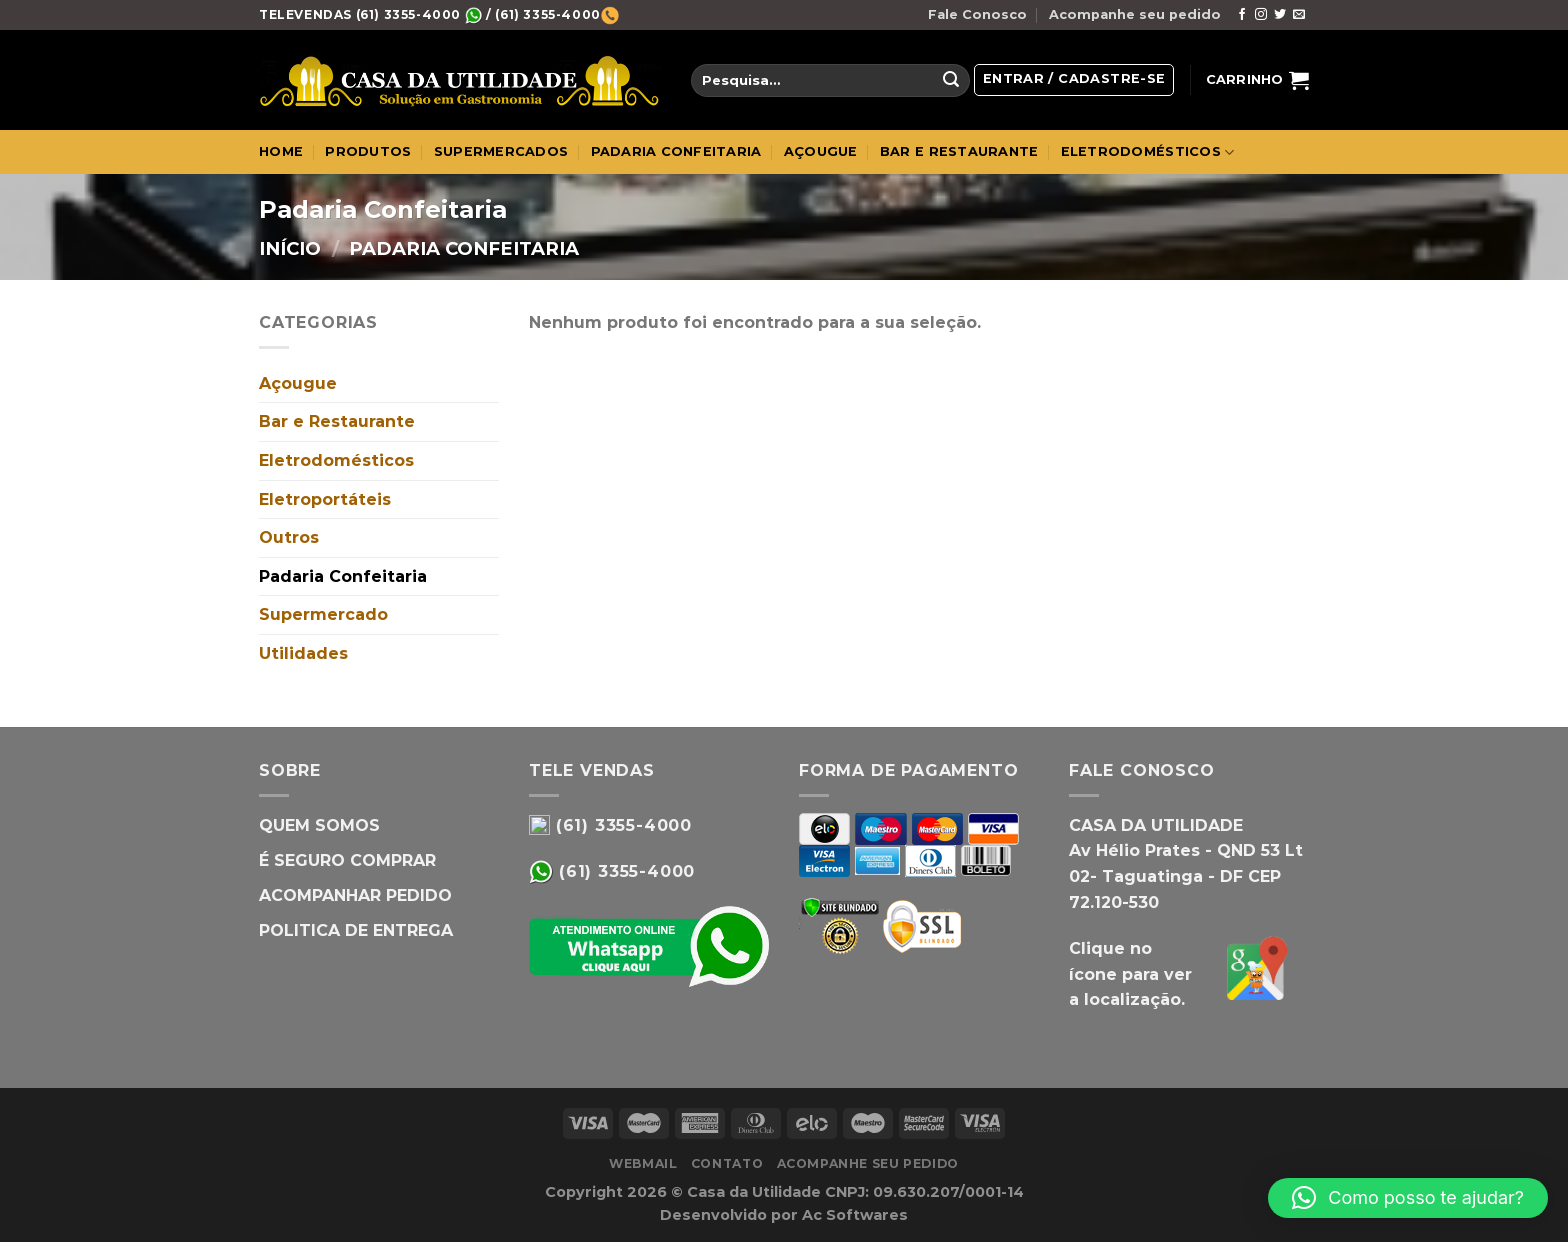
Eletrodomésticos (336, 460)
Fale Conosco (977, 14)
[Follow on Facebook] (1242, 15)
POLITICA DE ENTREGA (356, 930)
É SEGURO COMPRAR (347, 860)
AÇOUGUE (821, 151)
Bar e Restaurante (337, 421)
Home (281, 151)
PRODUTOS (368, 151)
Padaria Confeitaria (343, 576)
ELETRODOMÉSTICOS (1148, 152)
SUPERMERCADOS (501, 151)
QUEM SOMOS (319, 825)
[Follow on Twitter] (1280, 15)
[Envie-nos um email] (1299, 15)
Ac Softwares (855, 1215)
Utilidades (303, 653)
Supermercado (323, 614)
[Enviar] (951, 81)
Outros (289, 537)
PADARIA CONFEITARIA (676, 151)
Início (290, 248)
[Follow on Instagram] (1261, 15)
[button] (1408, 1198)
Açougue (298, 383)
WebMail (643, 1163)
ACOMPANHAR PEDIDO (355, 895)
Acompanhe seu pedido (1135, 14)
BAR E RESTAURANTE (959, 151)
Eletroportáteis (325, 499)
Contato (727, 1163)
